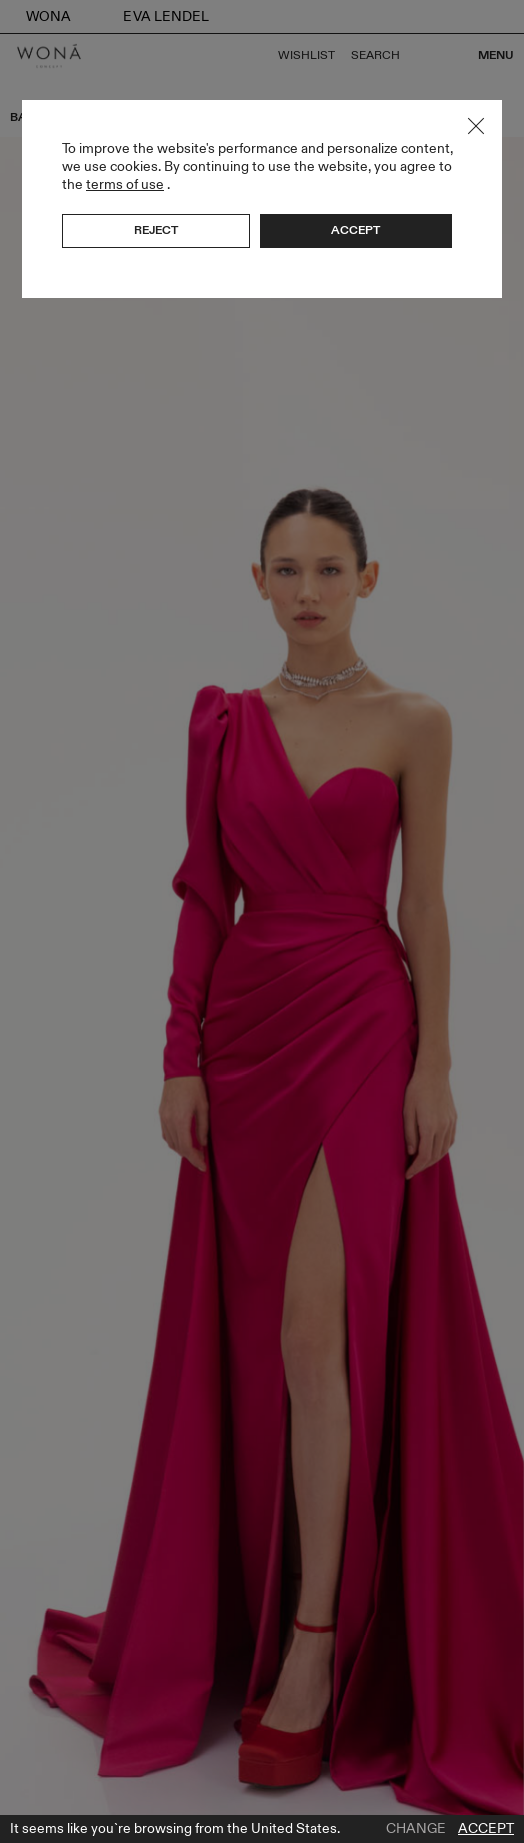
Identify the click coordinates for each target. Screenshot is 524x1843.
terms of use (125, 184)
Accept (486, 1829)
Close (476, 126)
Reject (156, 230)
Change (416, 1829)
